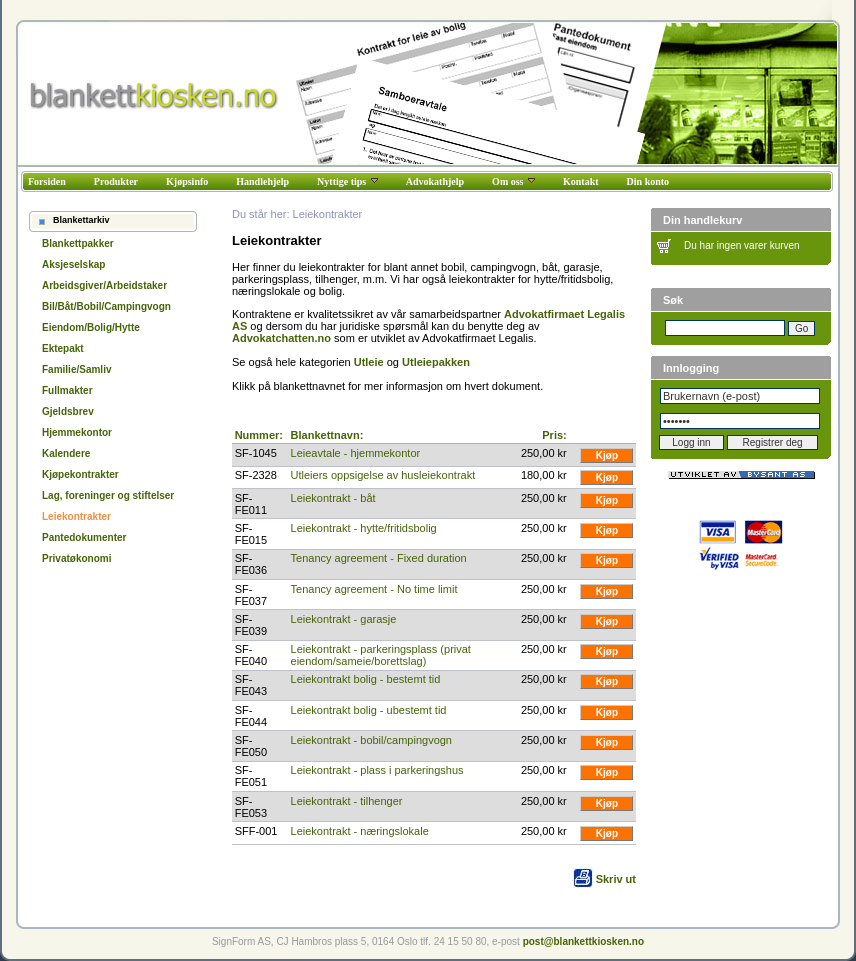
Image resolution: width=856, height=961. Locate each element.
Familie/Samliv (76, 369)
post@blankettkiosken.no (583, 941)
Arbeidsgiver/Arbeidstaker (104, 285)
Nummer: (259, 435)
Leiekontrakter (76, 516)
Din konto (648, 181)
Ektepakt (63, 348)
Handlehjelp (262, 181)
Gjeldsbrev (68, 411)
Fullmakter (67, 390)
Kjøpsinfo (187, 181)
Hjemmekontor (77, 432)
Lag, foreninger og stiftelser (108, 495)
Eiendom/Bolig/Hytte (91, 327)
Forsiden (47, 181)
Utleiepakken (436, 362)
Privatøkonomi (76, 558)
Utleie (369, 362)
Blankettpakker (78, 243)
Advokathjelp (435, 181)
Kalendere (66, 453)
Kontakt (581, 181)
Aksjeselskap (73, 264)
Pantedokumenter (84, 537)
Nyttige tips (347, 181)
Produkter (116, 181)
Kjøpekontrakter (80, 474)
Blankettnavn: (327, 435)
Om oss (513, 181)
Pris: (554, 435)
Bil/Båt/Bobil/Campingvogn (106, 306)
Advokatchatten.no (281, 338)
